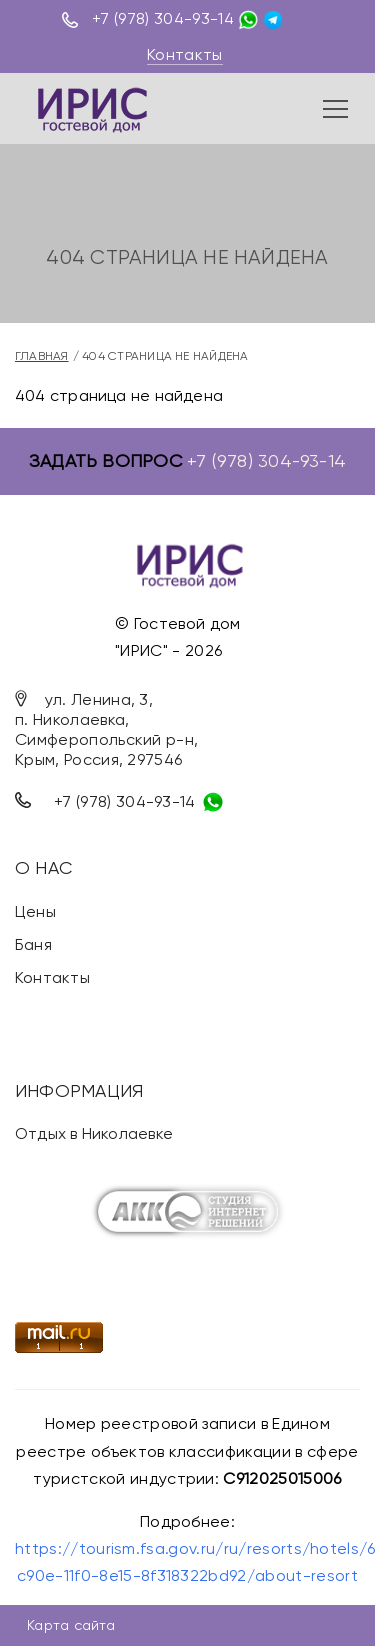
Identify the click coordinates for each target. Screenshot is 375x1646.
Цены (35, 911)
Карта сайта (71, 1625)
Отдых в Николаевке (94, 1133)
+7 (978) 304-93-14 (163, 18)
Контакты (185, 54)
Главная (42, 356)
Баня (33, 944)
